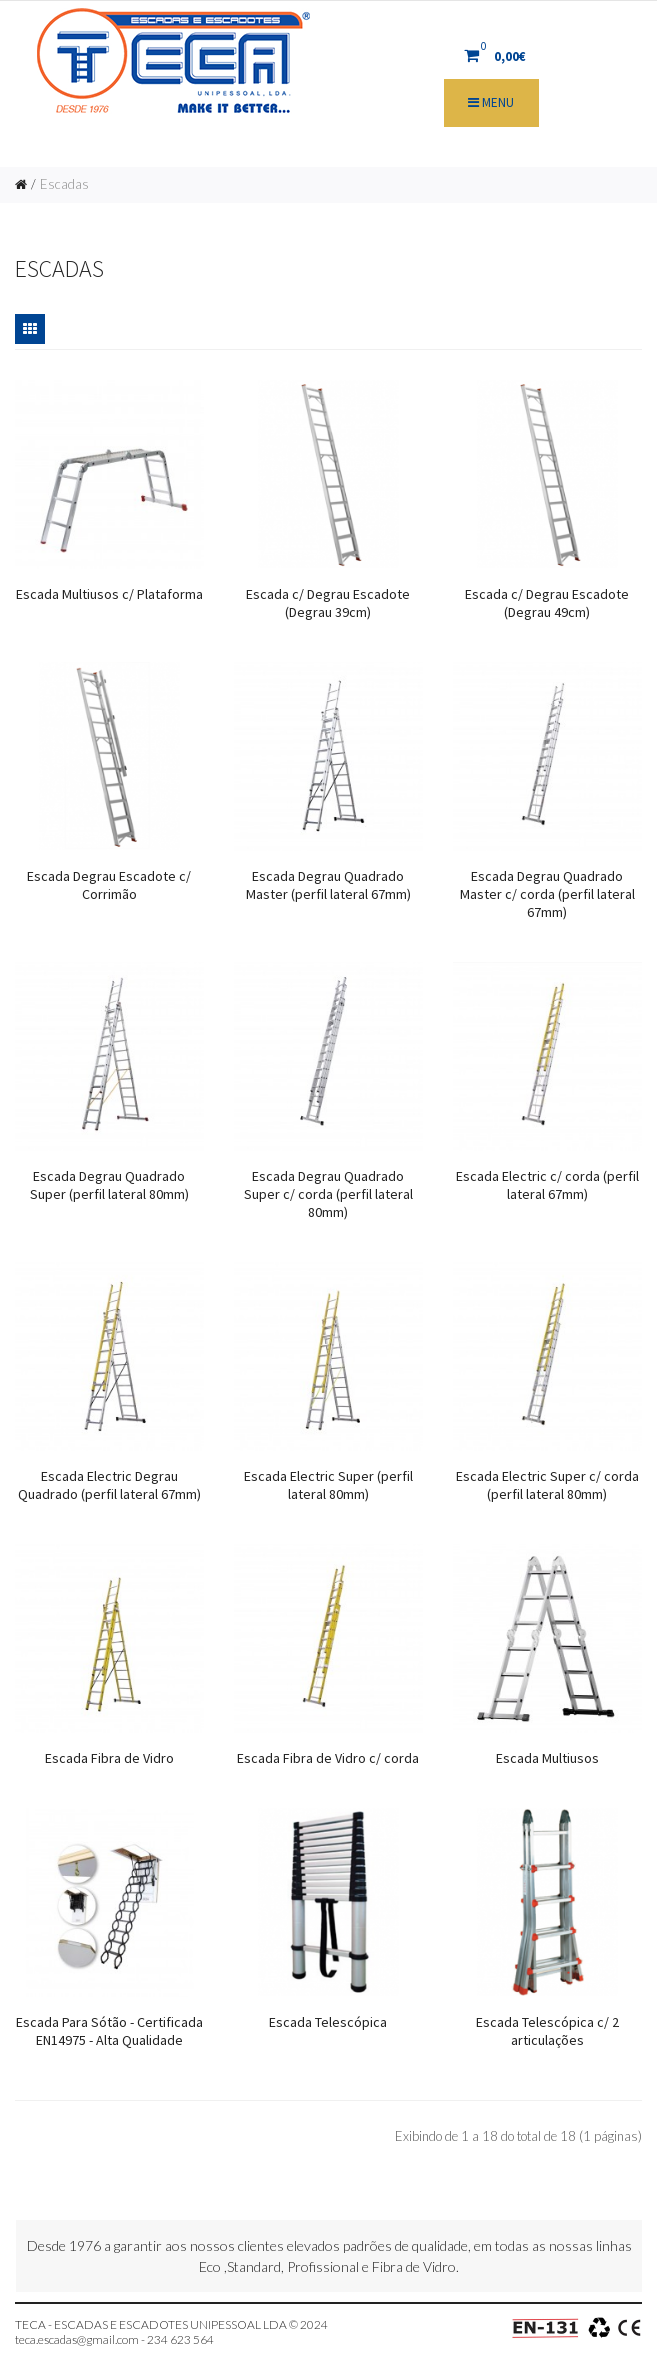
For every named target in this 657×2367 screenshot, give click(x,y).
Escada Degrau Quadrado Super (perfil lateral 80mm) (109, 1185)
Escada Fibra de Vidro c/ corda (328, 1758)
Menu (491, 102)
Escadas (64, 184)
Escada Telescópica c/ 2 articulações (547, 2031)
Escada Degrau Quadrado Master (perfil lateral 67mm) (328, 885)
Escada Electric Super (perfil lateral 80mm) (328, 1485)
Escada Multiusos (547, 1758)
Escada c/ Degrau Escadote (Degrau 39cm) (328, 603)
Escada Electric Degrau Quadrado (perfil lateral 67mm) (109, 1485)
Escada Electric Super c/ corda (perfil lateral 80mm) (547, 1485)
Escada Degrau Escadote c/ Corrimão (109, 885)
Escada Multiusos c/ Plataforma (109, 594)
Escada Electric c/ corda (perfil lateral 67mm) (547, 1185)
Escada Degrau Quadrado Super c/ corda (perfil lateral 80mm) (328, 1194)
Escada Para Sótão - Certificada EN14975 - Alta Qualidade (109, 2031)
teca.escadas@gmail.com (77, 2339)
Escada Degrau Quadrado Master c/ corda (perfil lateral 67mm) (547, 894)
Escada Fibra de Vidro (109, 1758)
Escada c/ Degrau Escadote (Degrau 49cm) (547, 603)
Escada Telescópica (328, 2022)
